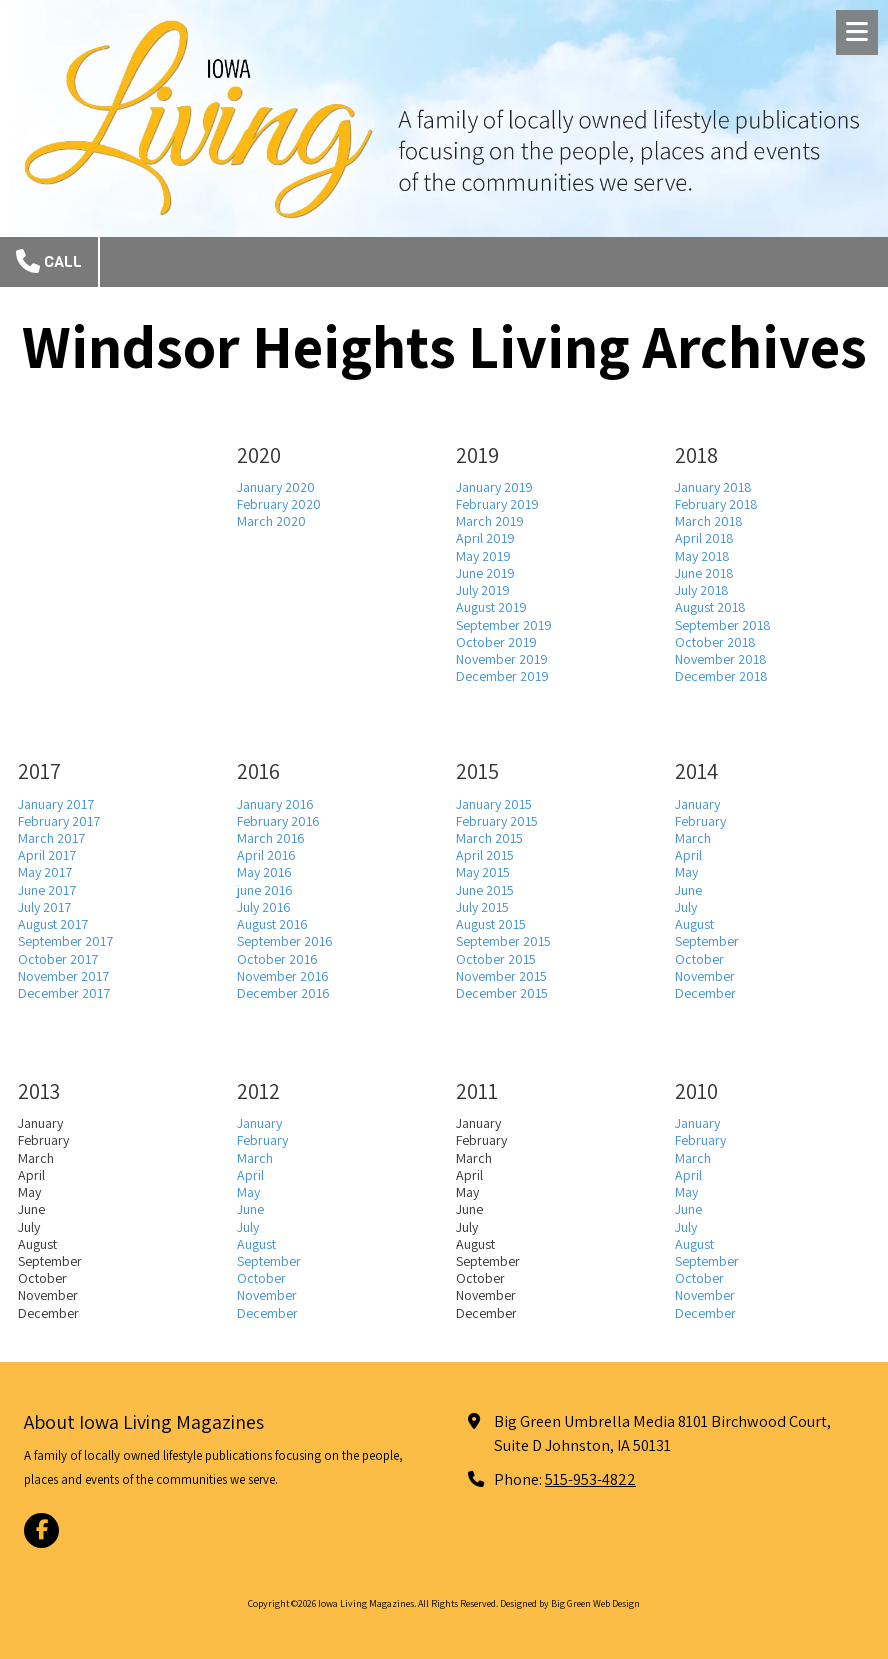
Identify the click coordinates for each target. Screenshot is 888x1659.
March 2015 (489, 838)
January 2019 (494, 487)
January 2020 (276, 487)
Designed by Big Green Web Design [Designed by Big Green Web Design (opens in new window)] (570, 1603)
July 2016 (264, 907)
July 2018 (702, 590)
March (693, 838)
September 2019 (504, 625)
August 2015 (491, 924)
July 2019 (483, 590)
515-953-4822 (590, 1479)
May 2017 (45, 872)
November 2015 (501, 976)
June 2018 (704, 573)
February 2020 (279, 504)
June (688, 890)
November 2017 (63, 976)
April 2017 (47, 855)
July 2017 (44, 907)
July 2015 (482, 907)
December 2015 (502, 993)
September (707, 941)
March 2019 (490, 521)
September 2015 (503, 941)
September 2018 (723, 625)
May (686, 872)
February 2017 (59, 821)
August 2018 (710, 607)
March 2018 (709, 521)
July (686, 907)
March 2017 (51, 838)
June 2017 (47, 890)
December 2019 (502, 676)
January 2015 (494, 804)
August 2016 (272, 924)
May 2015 (483, 872)
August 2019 (491, 607)
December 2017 (64, 993)
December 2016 (283, 993)
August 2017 (53, 924)
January (697, 804)
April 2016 (266, 855)
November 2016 (283, 976)
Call (49, 261)
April (688, 855)
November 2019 (502, 659)
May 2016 (264, 872)
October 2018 (715, 642)
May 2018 (702, 556)
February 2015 (497, 821)
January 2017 (56, 804)
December (705, 993)
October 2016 (277, 959)
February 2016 (278, 821)
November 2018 (721, 659)
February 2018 (716, 504)
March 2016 (271, 838)
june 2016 (265, 890)
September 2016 (285, 941)
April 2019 (485, 538)
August (694, 924)
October (699, 959)
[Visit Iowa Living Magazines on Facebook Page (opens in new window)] (41, 1530)
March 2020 (271, 521)
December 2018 (721, 676)
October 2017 (58, 959)
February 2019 (497, 504)
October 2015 (496, 959)
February (700, 821)
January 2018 (713, 487)
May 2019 (483, 556)
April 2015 (485, 855)
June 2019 (485, 573)
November (705, 976)
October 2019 (496, 642)
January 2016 (275, 804)
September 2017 (65, 941)
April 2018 (704, 538)
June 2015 (485, 890)
